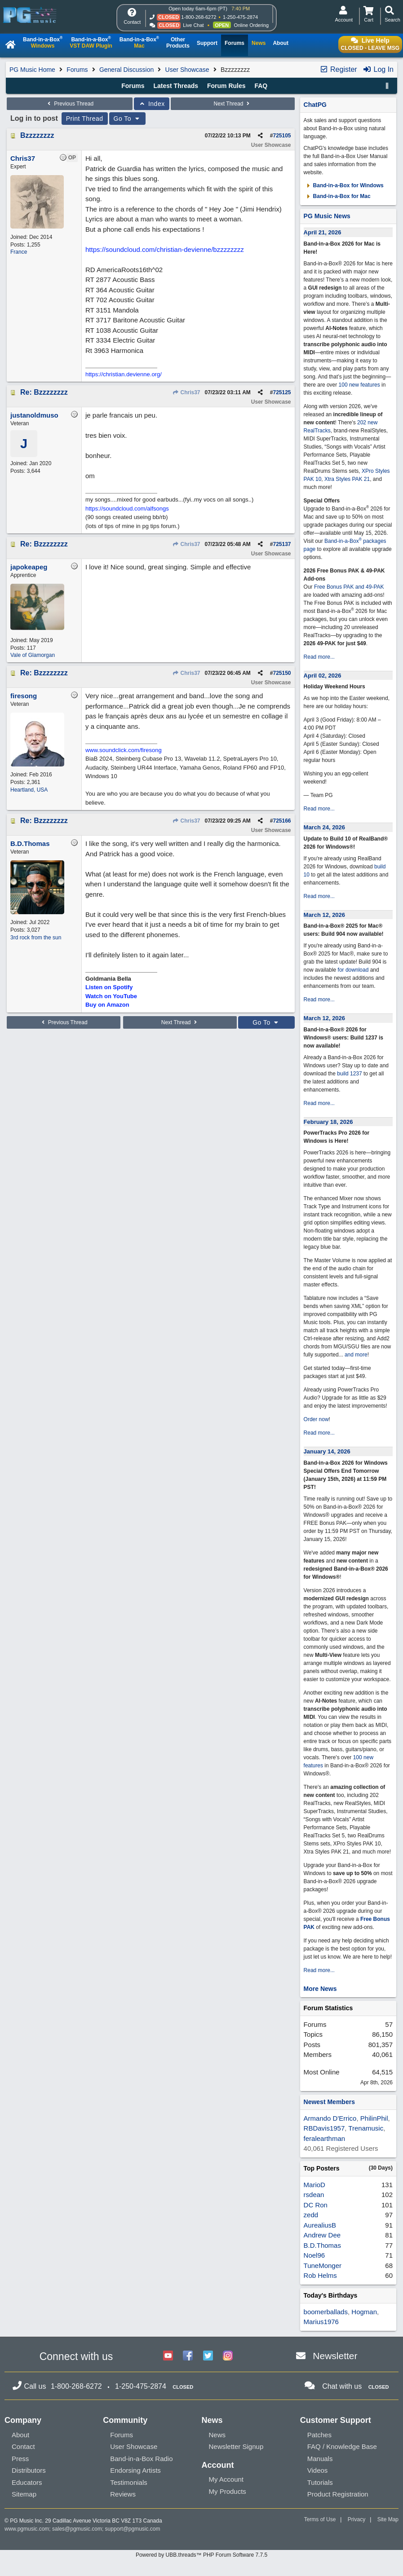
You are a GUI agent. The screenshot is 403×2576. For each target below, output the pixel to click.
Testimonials (128, 2482)
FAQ (260, 85)
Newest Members (329, 2101)
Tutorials (320, 2482)
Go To (128, 118)
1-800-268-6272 (198, 17)
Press (20, 2458)
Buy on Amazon (107, 1004)
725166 (282, 821)
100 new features (359, 385)
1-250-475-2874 (240, 17)
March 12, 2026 (324, 915)
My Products (227, 2491)
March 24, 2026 (324, 827)
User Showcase (187, 69)
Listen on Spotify (109, 987)
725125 (282, 392)
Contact (23, 2446)
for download (353, 970)
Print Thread (84, 118)
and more (356, 1355)
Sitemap (24, 2494)
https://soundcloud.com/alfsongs (127, 508)
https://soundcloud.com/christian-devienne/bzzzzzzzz (164, 249)
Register (338, 69)
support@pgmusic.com (132, 2529)
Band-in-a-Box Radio (141, 2458)
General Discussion (126, 69)
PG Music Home (32, 69)
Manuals (320, 2458)
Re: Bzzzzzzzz (44, 392)
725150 (282, 673)
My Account (226, 2479)
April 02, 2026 (322, 675)
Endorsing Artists (135, 2470)
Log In (378, 69)
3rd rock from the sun (35, 937)
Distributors (29, 2470)
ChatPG (315, 104)
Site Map (388, 2519)
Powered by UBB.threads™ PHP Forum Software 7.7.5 (201, 2555)
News (217, 2435)
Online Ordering (251, 25)
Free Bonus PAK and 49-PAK (349, 587)
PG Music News (327, 216)
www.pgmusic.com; (27, 2529)
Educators (27, 2482)
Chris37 (186, 392)
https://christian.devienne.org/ (123, 374)
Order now (316, 1419)
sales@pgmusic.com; (78, 2529)
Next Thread (233, 104)
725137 (282, 544)
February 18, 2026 (328, 1121)
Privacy (356, 2519)
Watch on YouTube (111, 996)
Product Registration (337, 2494)
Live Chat (193, 25)
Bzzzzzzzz (37, 135)
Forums (77, 69)
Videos (317, 2470)
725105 (282, 135)
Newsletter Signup (236, 2446)
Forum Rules (226, 85)
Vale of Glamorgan (32, 655)
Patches (319, 2435)
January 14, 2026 (327, 1451)
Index (151, 103)
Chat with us (342, 2386)
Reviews (123, 2494)
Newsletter (335, 2356)
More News (320, 1988)
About (20, 2435)
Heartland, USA (29, 790)
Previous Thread (69, 104)
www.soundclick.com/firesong (123, 750)
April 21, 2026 (322, 232)
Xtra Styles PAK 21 (347, 479)
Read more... (319, 657)
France (18, 252)
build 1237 (349, 1073)
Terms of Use (320, 2519)
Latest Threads (175, 85)
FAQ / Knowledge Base (342, 2446)
